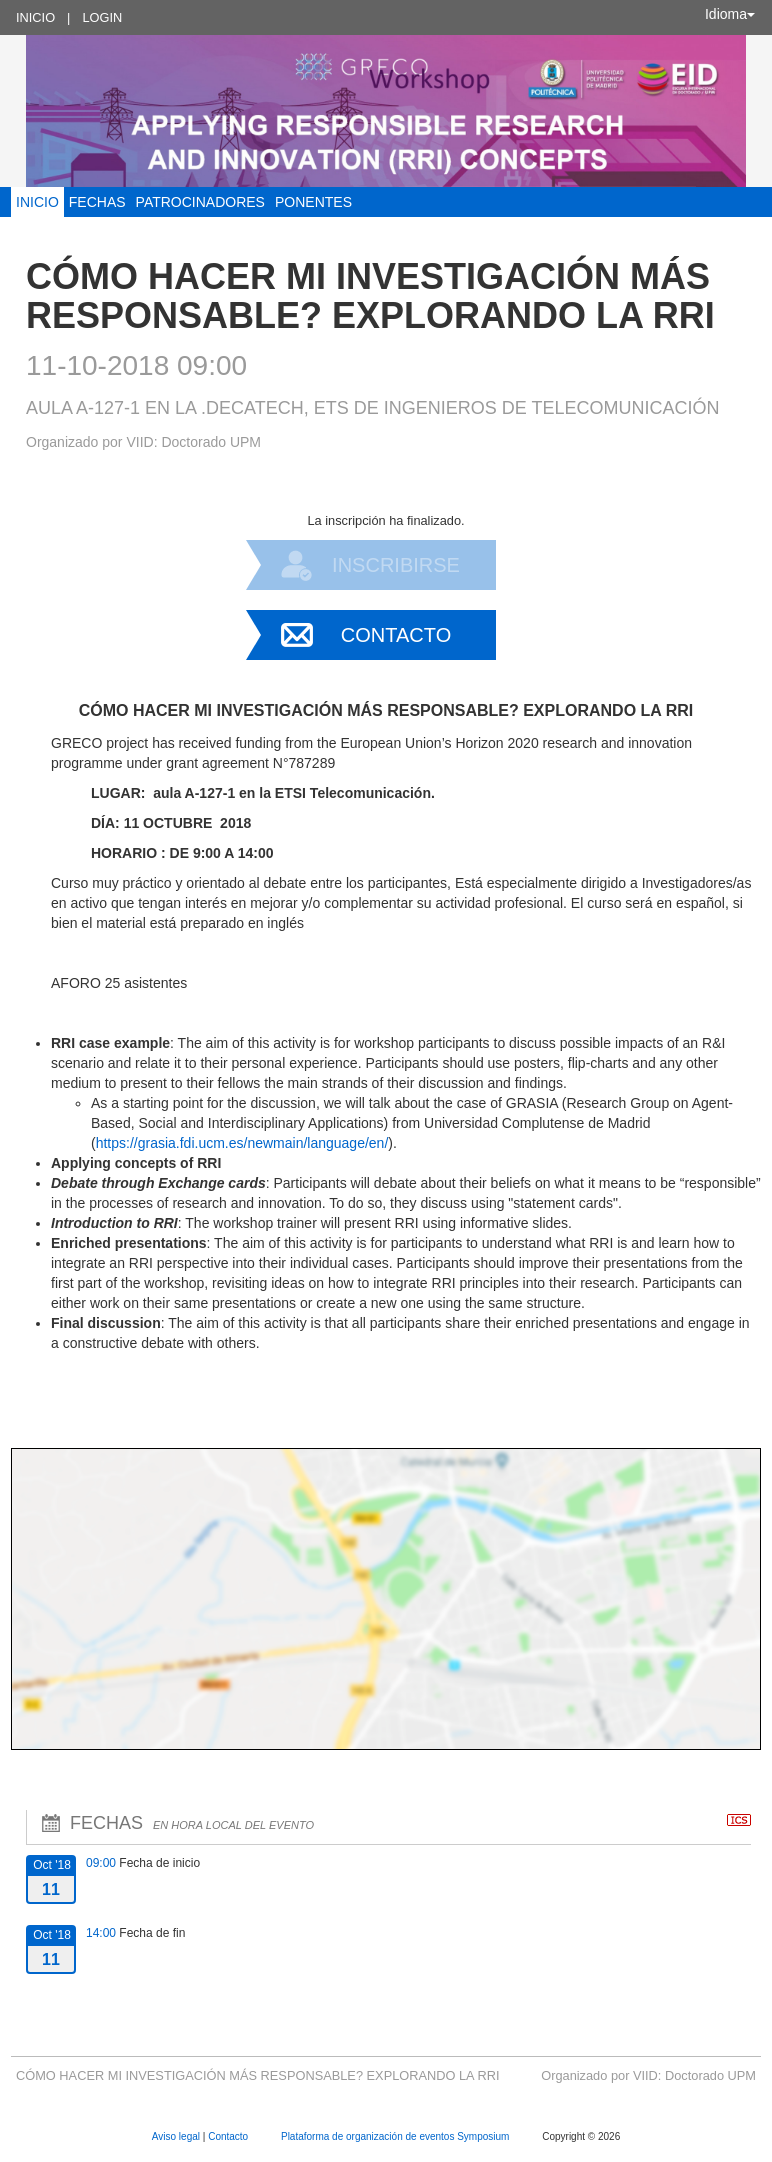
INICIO (37, 202)
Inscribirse (396, 565)
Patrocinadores (200, 202)
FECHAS (97, 202)
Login (102, 17)
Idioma (730, 14)
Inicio (35, 17)
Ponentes (313, 202)
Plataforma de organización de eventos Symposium (396, 2136)
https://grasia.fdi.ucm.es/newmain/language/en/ (242, 1143)
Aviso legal (177, 2136)
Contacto (396, 635)
